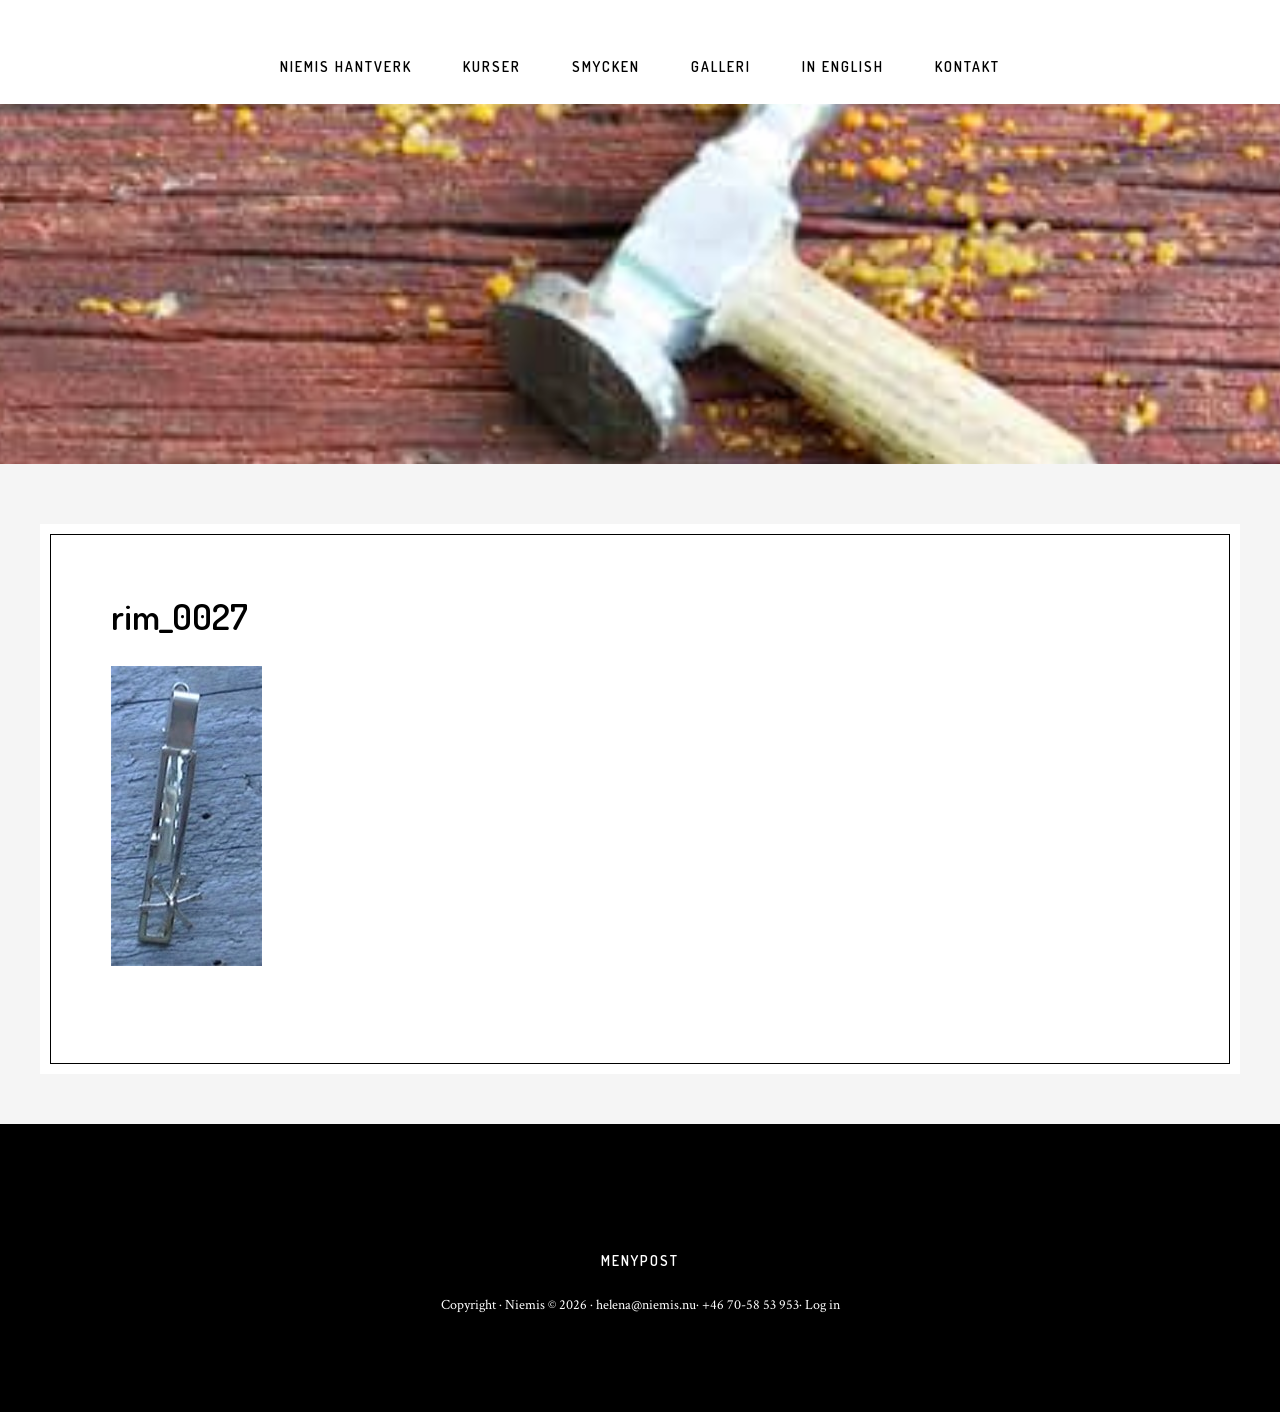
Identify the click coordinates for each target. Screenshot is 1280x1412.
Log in (822, 1305)
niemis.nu (640, 284)
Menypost (640, 1260)
